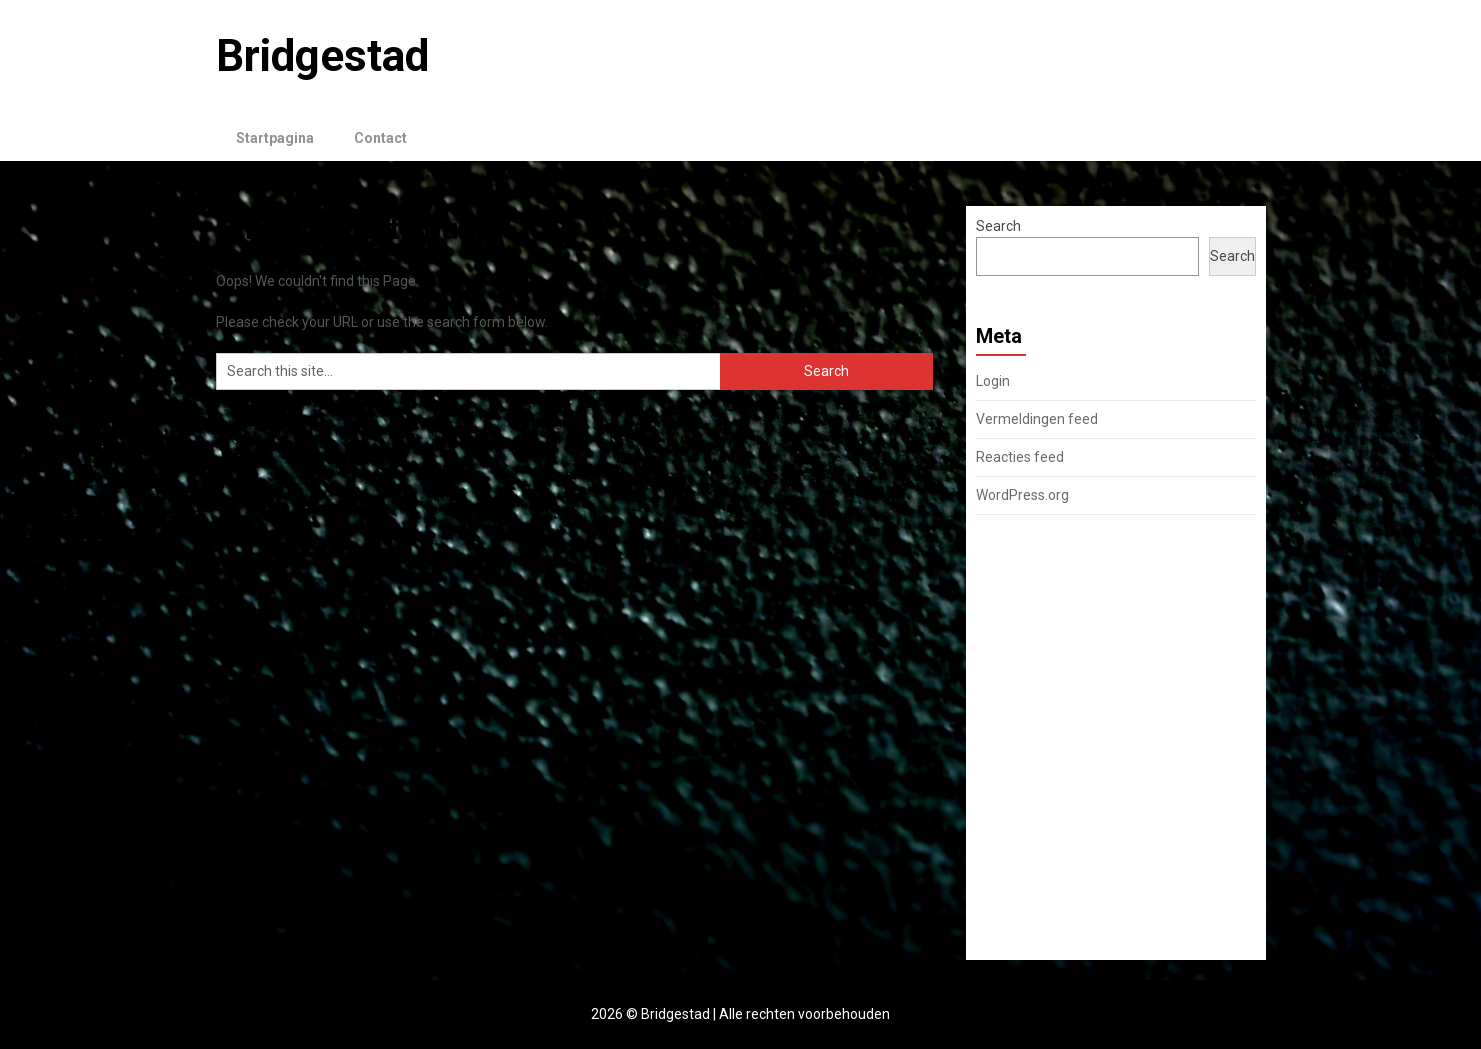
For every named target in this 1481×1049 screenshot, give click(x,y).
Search (998, 226)
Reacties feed (1020, 457)
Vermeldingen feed (1037, 419)
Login (993, 381)
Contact (380, 138)
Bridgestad (322, 56)
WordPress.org (1022, 495)
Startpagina (275, 138)
